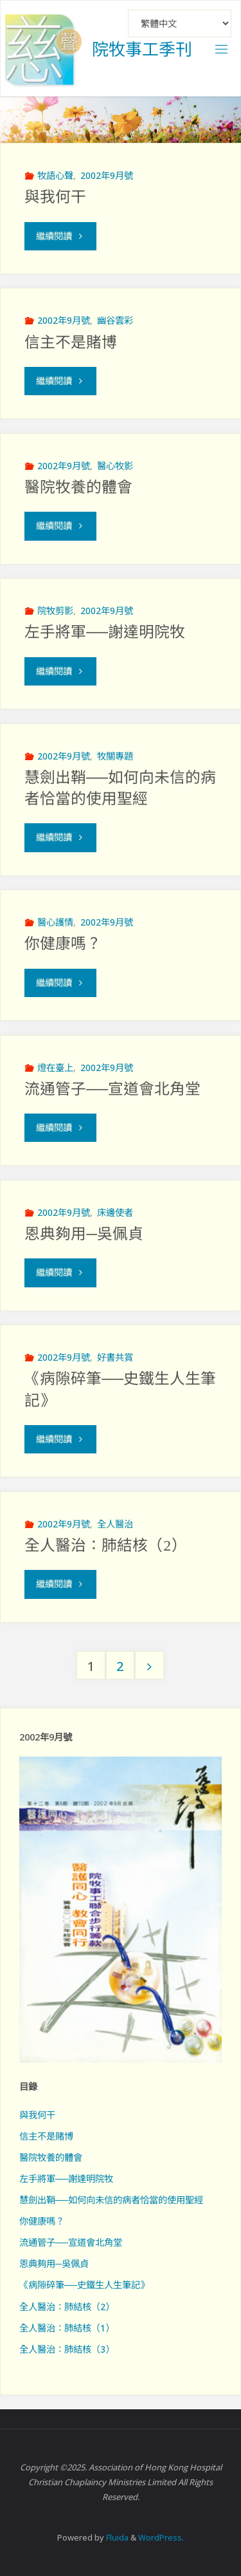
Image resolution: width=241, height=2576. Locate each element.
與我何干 (55, 197)
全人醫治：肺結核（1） (66, 2328)
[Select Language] (179, 23)
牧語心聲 (55, 175)
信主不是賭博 (70, 342)
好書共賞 (115, 1357)
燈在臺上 (55, 1067)
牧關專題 (115, 756)
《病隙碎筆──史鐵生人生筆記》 (84, 2285)
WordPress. (161, 2537)
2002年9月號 (106, 175)
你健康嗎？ (63, 943)
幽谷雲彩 (115, 320)
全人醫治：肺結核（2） (105, 1545)
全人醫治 (115, 1524)
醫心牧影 (115, 466)
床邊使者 (115, 1212)
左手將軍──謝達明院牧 (104, 632)
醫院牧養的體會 (78, 487)
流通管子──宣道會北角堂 (112, 1089)
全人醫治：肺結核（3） (66, 2349)
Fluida (116, 2537)
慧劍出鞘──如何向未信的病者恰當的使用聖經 (111, 2200)
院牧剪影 (55, 610)
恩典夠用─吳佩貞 (83, 1234)
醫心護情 (55, 922)
